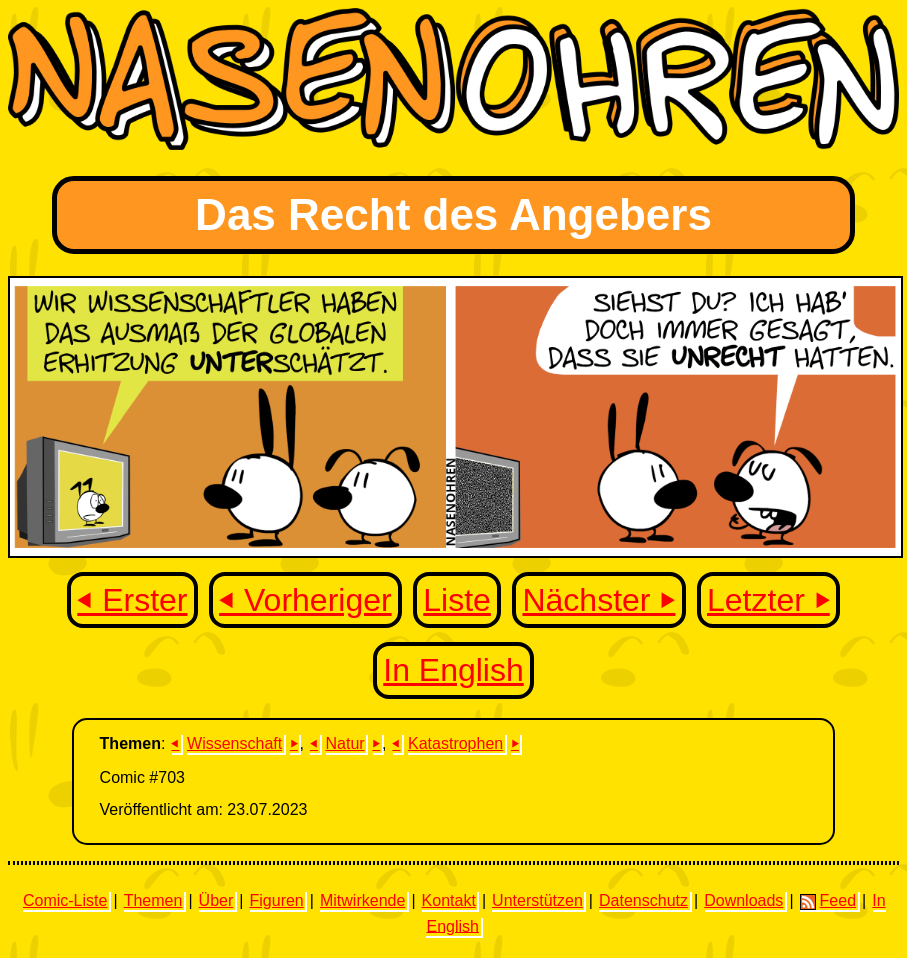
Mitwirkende (362, 900)
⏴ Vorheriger (305, 600)
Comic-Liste (65, 900)
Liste (457, 600)
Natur (345, 743)
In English (453, 670)
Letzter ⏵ (768, 600)
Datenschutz (643, 900)
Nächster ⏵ (598, 600)
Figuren (277, 900)
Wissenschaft (234, 743)
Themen (153, 900)
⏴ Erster (132, 600)
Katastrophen (455, 743)
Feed (828, 901)
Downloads (743, 900)
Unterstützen (537, 900)
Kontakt (449, 900)
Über (216, 900)
